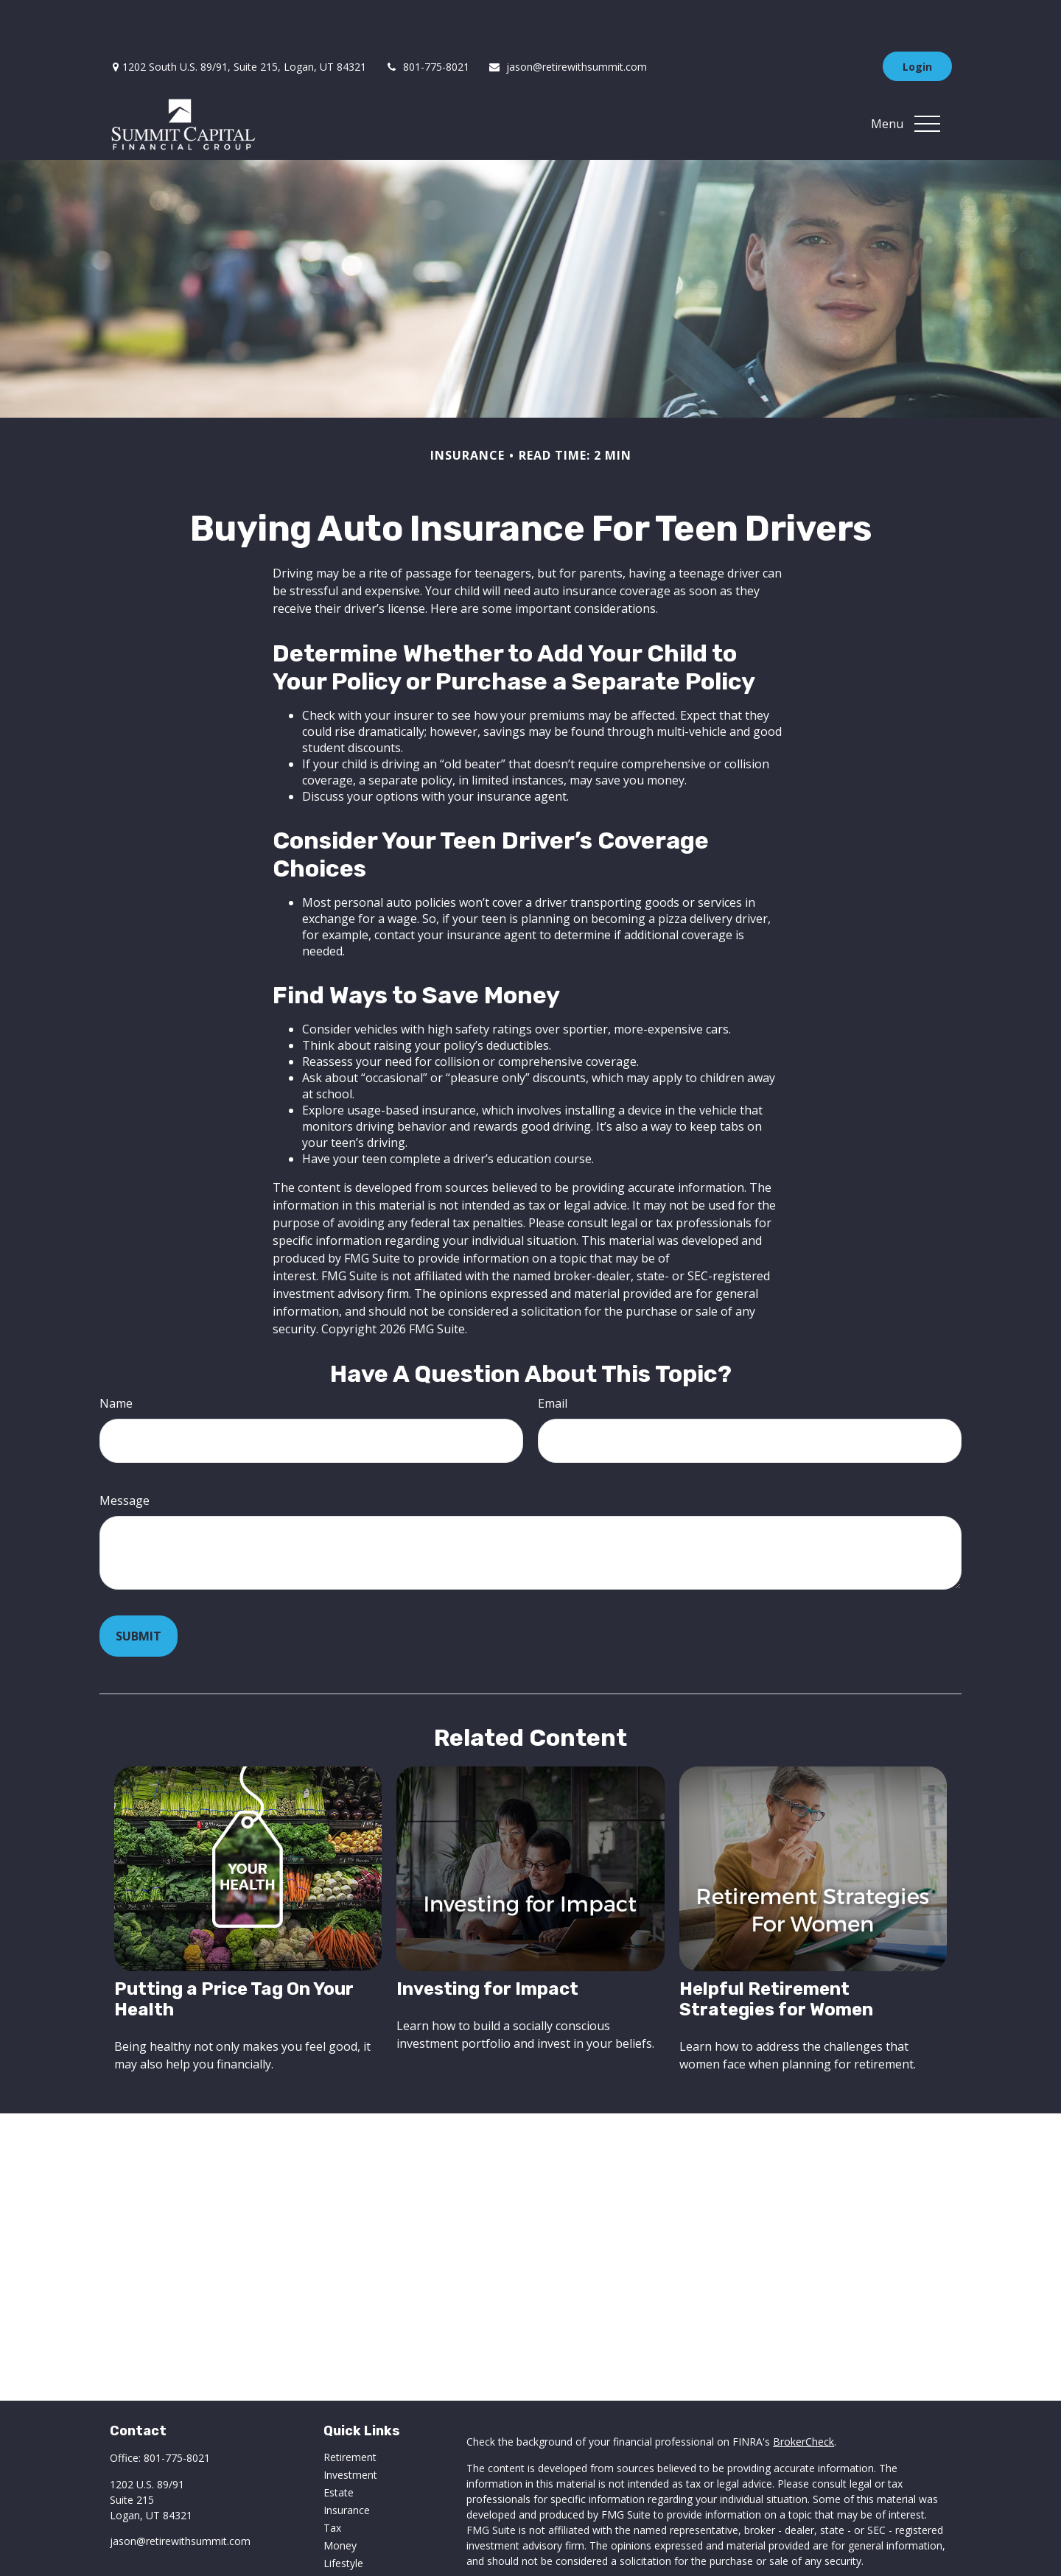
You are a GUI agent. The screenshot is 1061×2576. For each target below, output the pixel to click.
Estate (338, 2448)
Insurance (346, 2466)
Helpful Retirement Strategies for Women (776, 1955)
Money (340, 2501)
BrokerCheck (803, 2397)
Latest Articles (357, 2537)
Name (116, 1359)
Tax (332, 2484)
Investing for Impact (487, 1944)
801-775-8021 (427, 22)
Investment (350, 2431)
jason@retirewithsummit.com (567, 22)
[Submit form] (138, 1591)
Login (917, 22)
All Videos (346, 2554)
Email (552, 1359)
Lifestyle (343, 2519)
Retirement (350, 2413)
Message (124, 1456)
